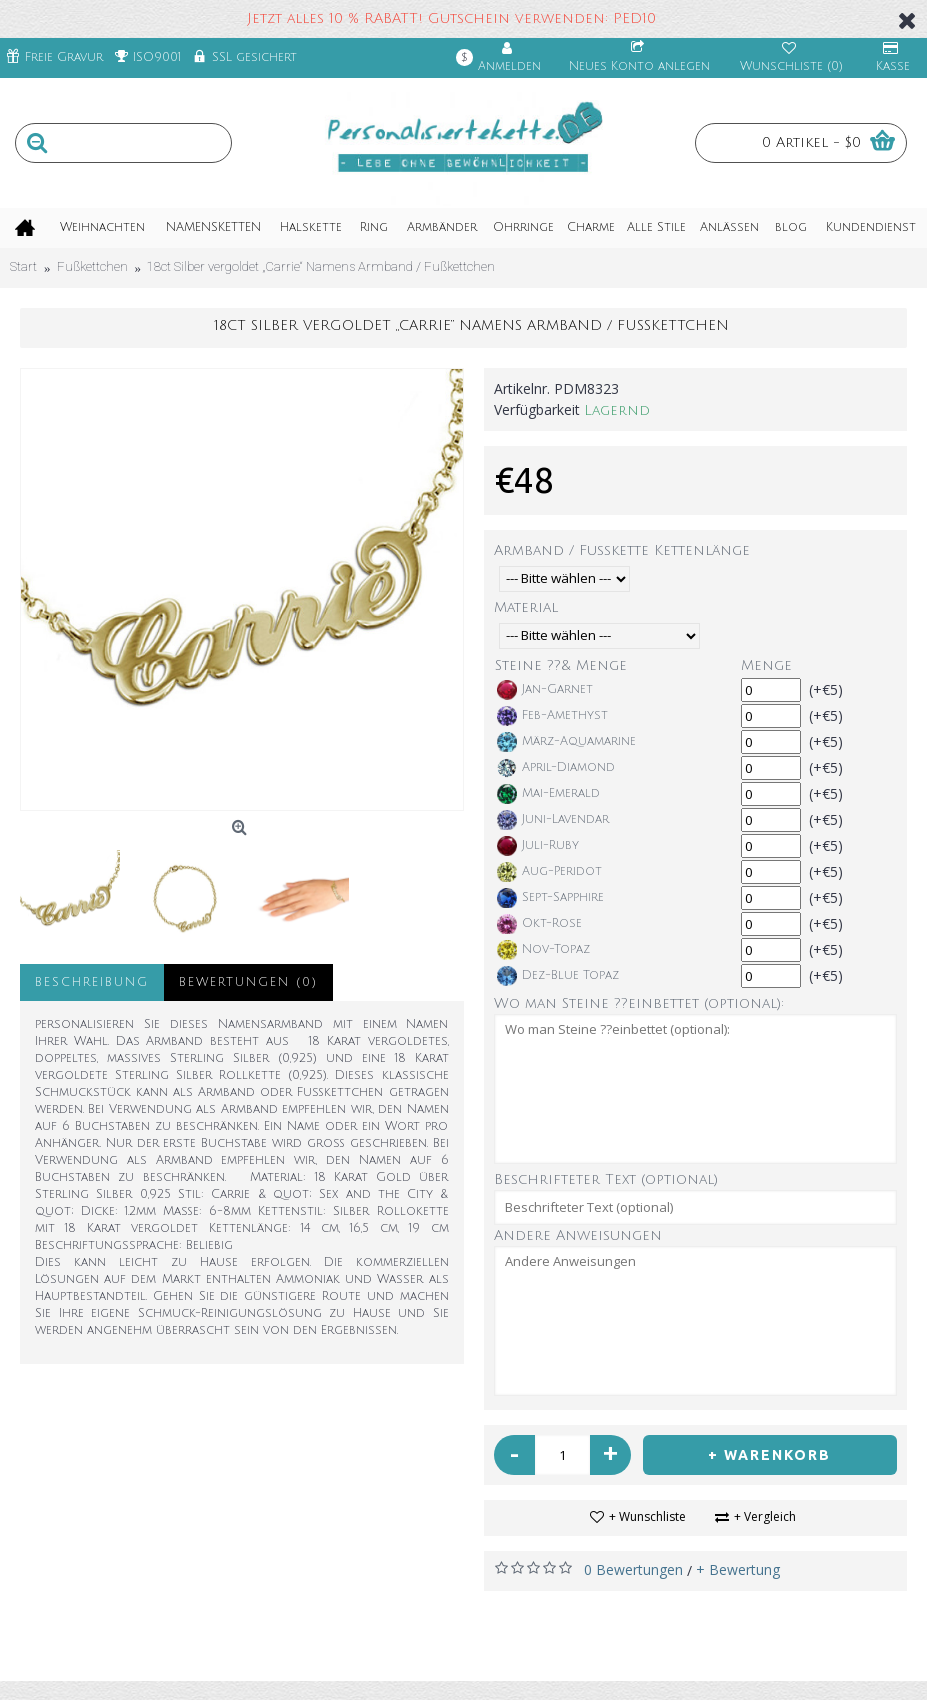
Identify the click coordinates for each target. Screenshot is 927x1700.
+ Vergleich (765, 1516)
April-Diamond (556, 768)
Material (526, 607)
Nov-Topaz (543, 950)
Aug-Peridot (549, 872)
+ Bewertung (738, 1569)
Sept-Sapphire (550, 898)
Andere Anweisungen (578, 1235)
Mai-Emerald (548, 794)
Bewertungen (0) (248, 982)
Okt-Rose (539, 924)
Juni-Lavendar (553, 820)
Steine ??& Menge (561, 665)
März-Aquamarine (566, 742)
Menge (766, 665)
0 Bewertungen (633, 1569)
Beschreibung (92, 982)
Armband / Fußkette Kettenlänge (622, 550)
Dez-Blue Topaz (558, 976)
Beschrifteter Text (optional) (606, 1179)
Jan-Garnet (545, 690)
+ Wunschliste (647, 1516)
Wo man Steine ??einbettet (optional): (639, 1003)
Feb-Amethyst (552, 716)
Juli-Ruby (538, 846)
